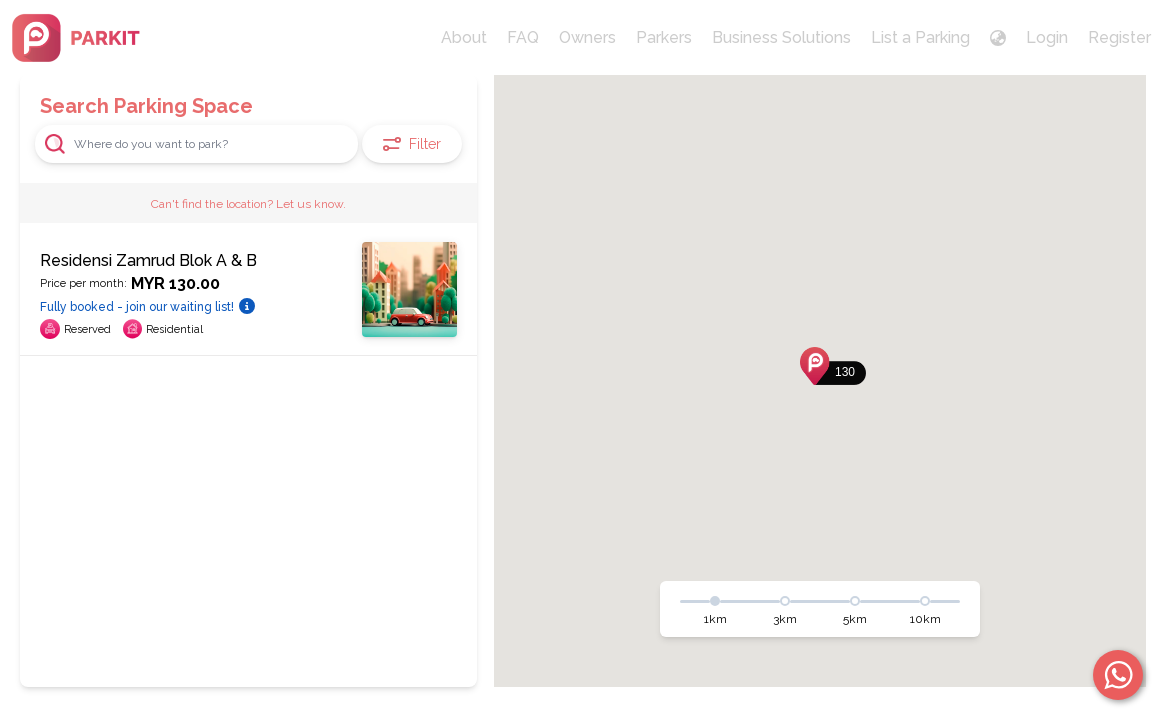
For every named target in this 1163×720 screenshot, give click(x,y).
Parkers (664, 37)
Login (1047, 37)
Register (1119, 37)
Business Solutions (781, 37)
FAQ (523, 37)
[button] (833, 366)
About (464, 37)
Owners (587, 37)
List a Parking (920, 37)
